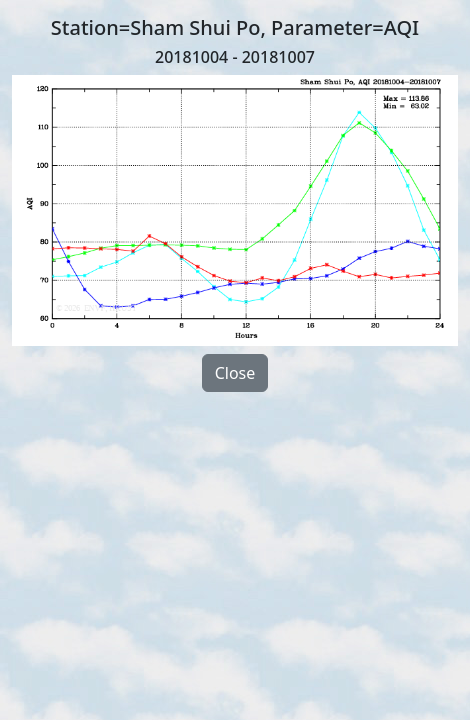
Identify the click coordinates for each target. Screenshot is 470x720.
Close (235, 373)
